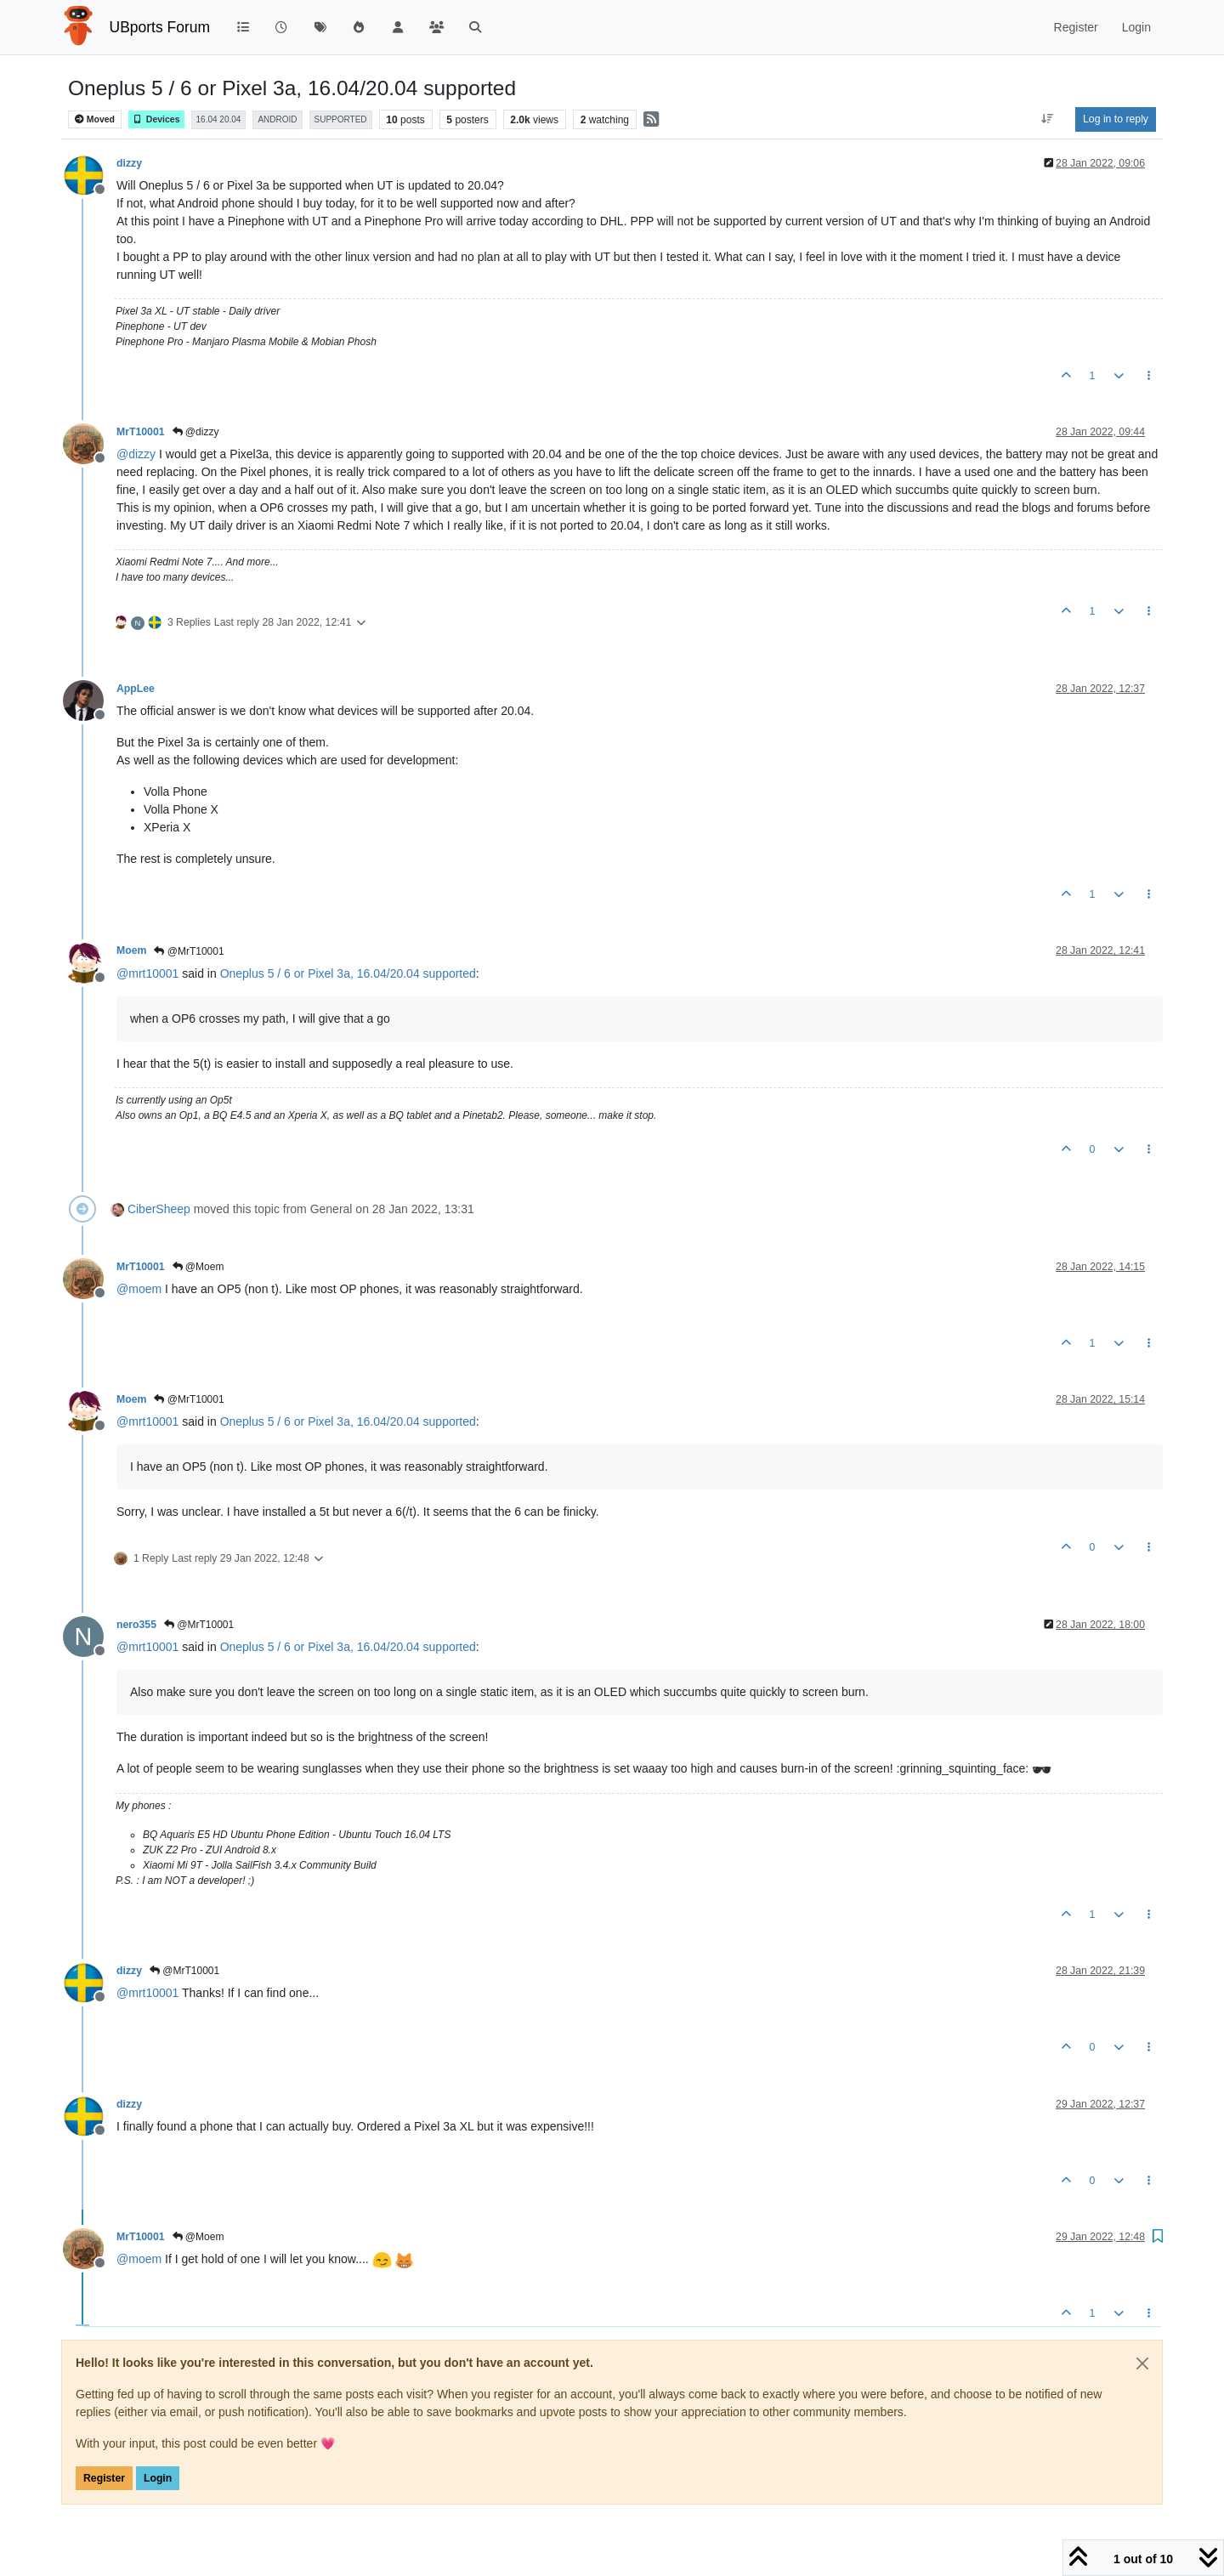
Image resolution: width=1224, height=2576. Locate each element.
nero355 (136, 1625)
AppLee (135, 689)
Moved (95, 119)
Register (104, 2478)
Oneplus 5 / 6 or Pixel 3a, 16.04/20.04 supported (348, 973)
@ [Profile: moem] (139, 1289)
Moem (131, 950)
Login (158, 2478)
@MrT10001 (189, 951)
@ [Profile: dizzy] (136, 454)
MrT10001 (140, 432)
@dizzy (196, 432)
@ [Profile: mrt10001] (147, 973)
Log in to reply (1115, 119)
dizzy (129, 163)
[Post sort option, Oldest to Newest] (1048, 119)
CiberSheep (159, 1209)
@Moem (198, 1267)
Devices (156, 119)
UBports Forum (160, 27)
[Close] (1142, 2363)
